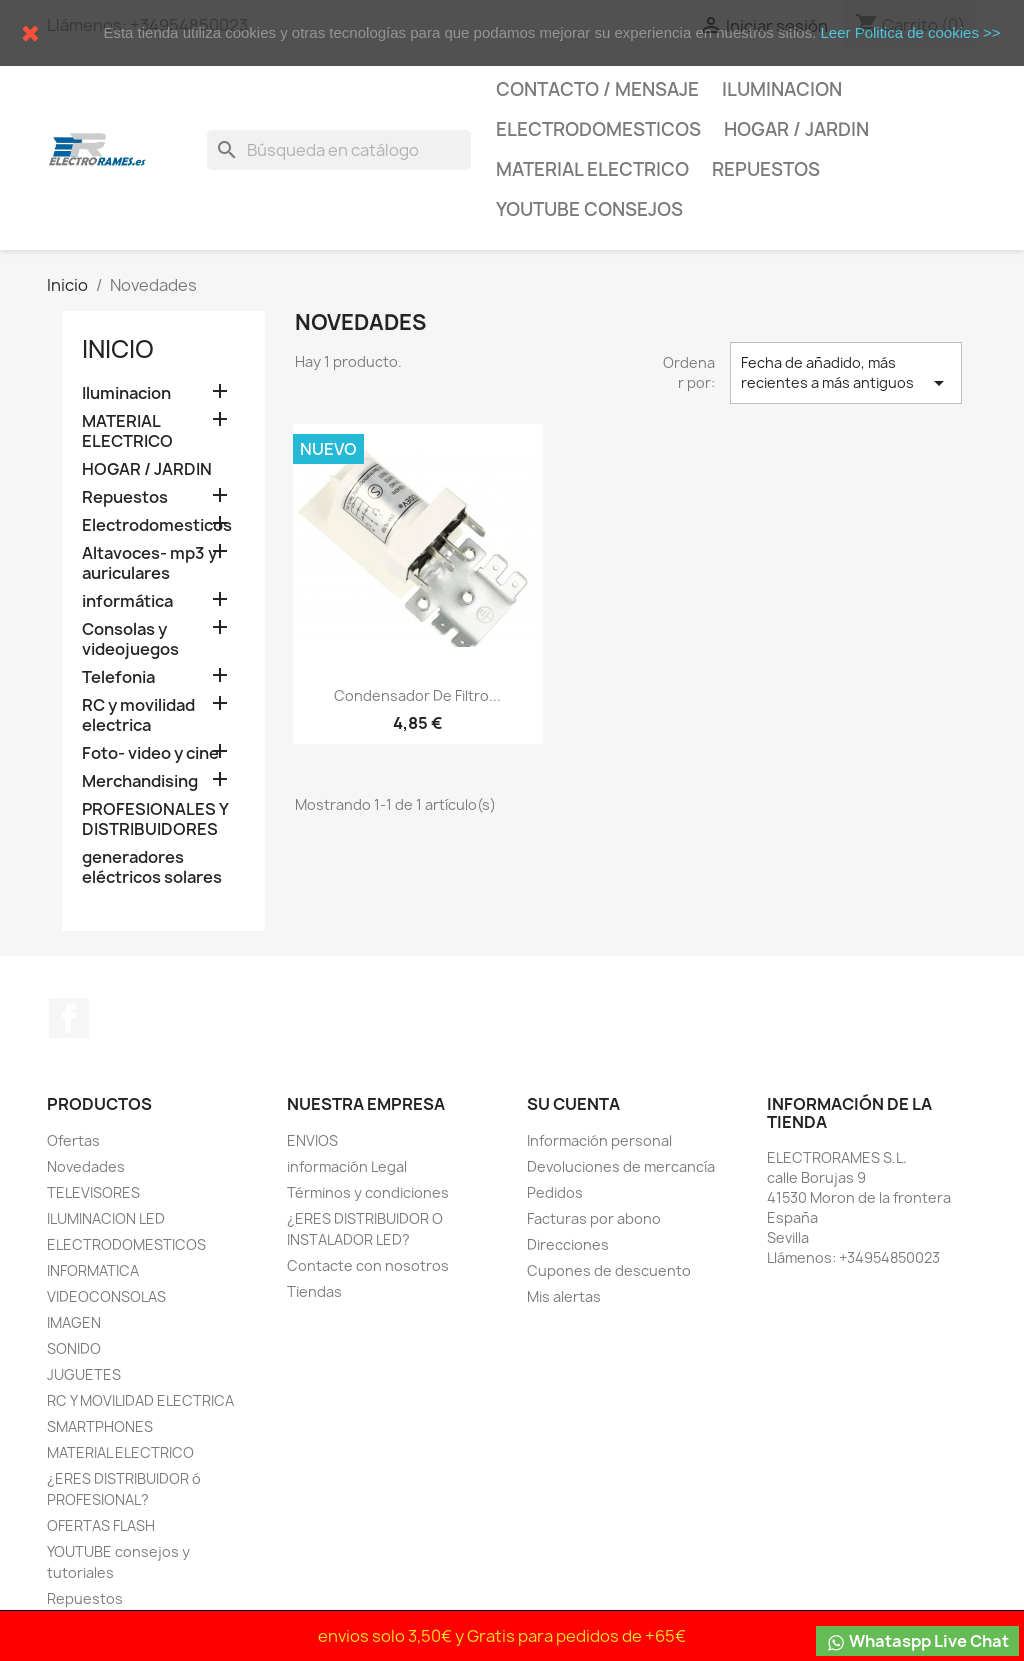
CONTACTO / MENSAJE (597, 89)
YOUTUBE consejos (589, 209)
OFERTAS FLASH (101, 1525)
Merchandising (140, 781)
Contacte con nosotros (368, 1265)
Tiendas (314, 1291)
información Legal (347, 1166)
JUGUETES (84, 1374)
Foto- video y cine (150, 753)
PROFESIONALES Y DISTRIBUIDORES (155, 819)
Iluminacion (782, 89)
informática (127, 601)
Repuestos (766, 169)
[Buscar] (339, 150)
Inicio (118, 349)
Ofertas (73, 1140)
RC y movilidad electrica (138, 715)
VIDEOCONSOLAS (106, 1296)
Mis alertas (564, 1296)
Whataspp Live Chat (917, 1641)
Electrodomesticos (598, 129)
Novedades (86, 1166)
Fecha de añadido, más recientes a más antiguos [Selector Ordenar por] (846, 374)
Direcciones (568, 1244)
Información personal (599, 1140)
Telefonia (118, 677)
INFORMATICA (93, 1270)
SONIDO (74, 1348)
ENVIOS (312, 1140)
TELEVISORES (93, 1192)
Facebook (69, 1018)
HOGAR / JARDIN (796, 129)
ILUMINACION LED (106, 1218)
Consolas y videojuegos (130, 639)
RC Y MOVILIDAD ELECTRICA (140, 1400)
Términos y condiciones (368, 1192)
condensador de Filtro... (417, 695)
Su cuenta (573, 1104)
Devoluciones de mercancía (621, 1166)
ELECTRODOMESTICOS (126, 1244)
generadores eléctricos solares (152, 867)
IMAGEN (74, 1322)
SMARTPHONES (100, 1426)
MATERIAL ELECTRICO (592, 169)
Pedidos (555, 1192)
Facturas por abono (594, 1218)
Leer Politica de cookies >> (910, 32)
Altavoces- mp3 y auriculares (149, 563)
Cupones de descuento (609, 1270)
